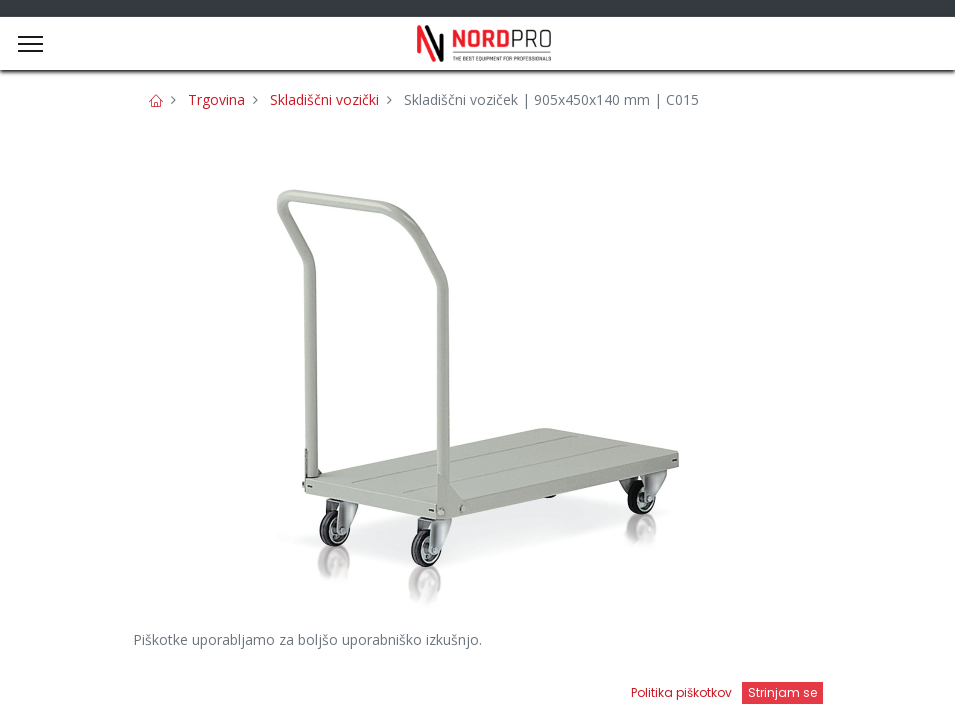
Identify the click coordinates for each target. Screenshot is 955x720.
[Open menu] (615, 691)
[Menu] (30, 44)
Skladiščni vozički (324, 99)
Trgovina (216, 99)
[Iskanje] (340, 685)
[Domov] (66, 685)
